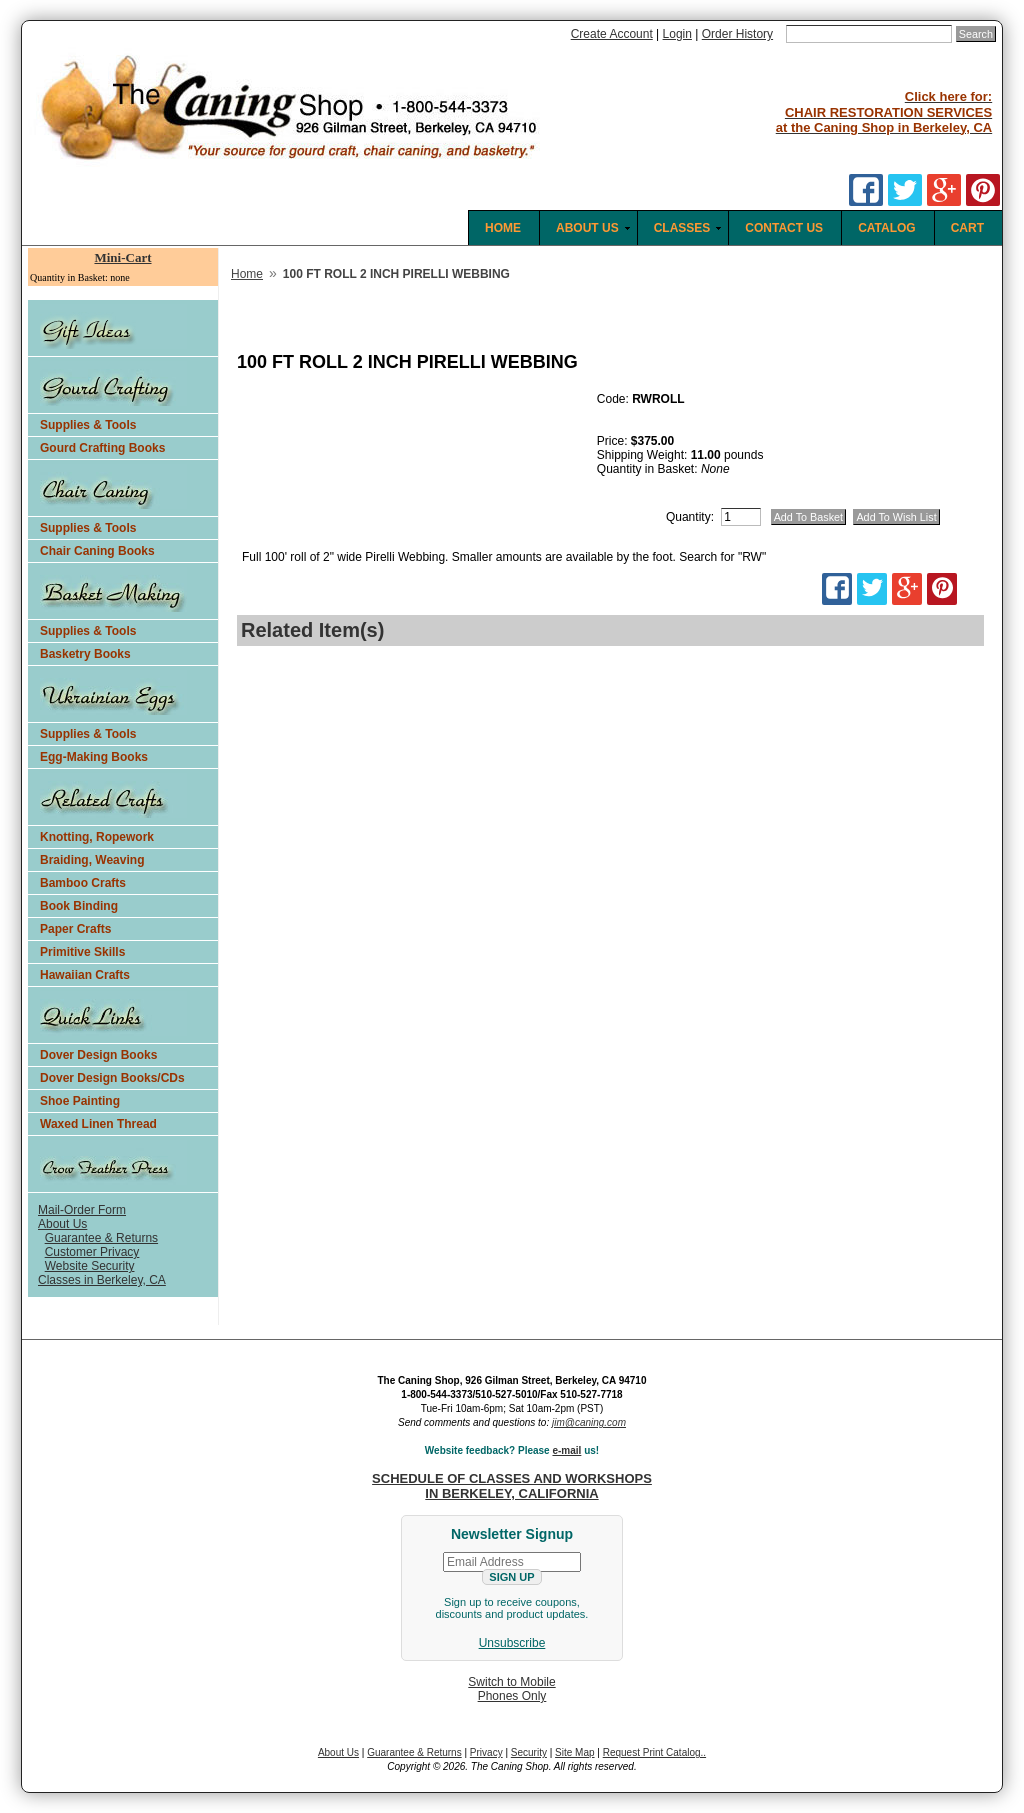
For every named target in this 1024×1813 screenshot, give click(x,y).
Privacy (486, 1752)
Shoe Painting (80, 1101)
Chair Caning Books (97, 551)
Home (247, 274)
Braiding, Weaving (92, 860)
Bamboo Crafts (83, 883)
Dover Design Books (98, 1055)
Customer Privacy (92, 1252)
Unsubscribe (512, 1643)
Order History (737, 34)
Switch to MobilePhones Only (511, 1689)
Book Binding (79, 906)
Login (677, 34)
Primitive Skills (82, 952)
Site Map (574, 1752)
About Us (62, 1224)
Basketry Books (85, 654)
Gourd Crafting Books (102, 448)
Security (529, 1752)
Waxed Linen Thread (98, 1124)
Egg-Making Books (94, 757)
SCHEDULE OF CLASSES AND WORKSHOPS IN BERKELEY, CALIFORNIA (512, 1486)
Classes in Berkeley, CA (102, 1280)
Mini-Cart (122, 257)
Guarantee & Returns (101, 1238)
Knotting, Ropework (97, 837)
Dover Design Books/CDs (112, 1078)
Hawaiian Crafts (85, 975)
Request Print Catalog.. (654, 1752)
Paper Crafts (75, 929)
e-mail (566, 1450)
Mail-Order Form (82, 1210)
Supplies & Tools (88, 425)
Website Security (90, 1266)
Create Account (612, 34)
